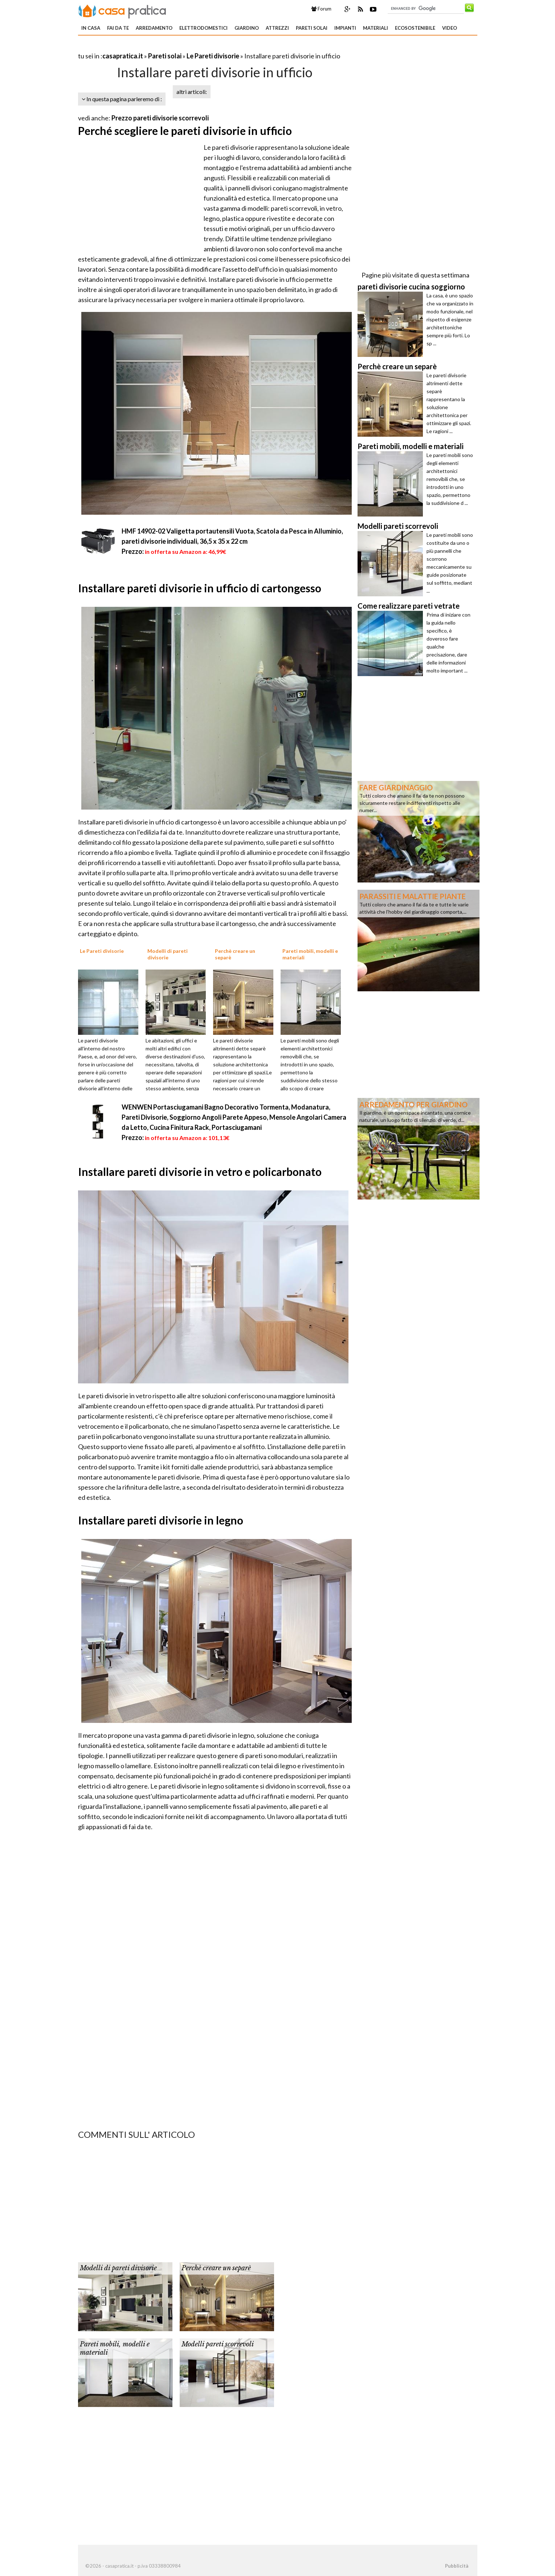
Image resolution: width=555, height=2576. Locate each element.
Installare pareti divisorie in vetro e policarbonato (200, 1171)
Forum (321, 9)
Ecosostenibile (415, 28)
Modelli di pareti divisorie (118, 2268)
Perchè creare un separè (216, 2268)
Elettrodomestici (203, 28)
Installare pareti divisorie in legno (160, 1520)
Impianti (345, 28)
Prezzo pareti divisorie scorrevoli (160, 118)
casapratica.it (122, 56)
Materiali (375, 28)
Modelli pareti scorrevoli (217, 2344)
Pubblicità (456, 2566)
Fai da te (118, 28)
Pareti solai (311, 28)
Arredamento (154, 28)
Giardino (246, 28)
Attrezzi (277, 28)
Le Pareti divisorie (213, 56)
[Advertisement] (163, 47)
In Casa (90, 28)
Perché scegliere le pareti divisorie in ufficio (185, 130)
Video (449, 28)
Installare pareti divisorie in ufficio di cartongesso (199, 587)
